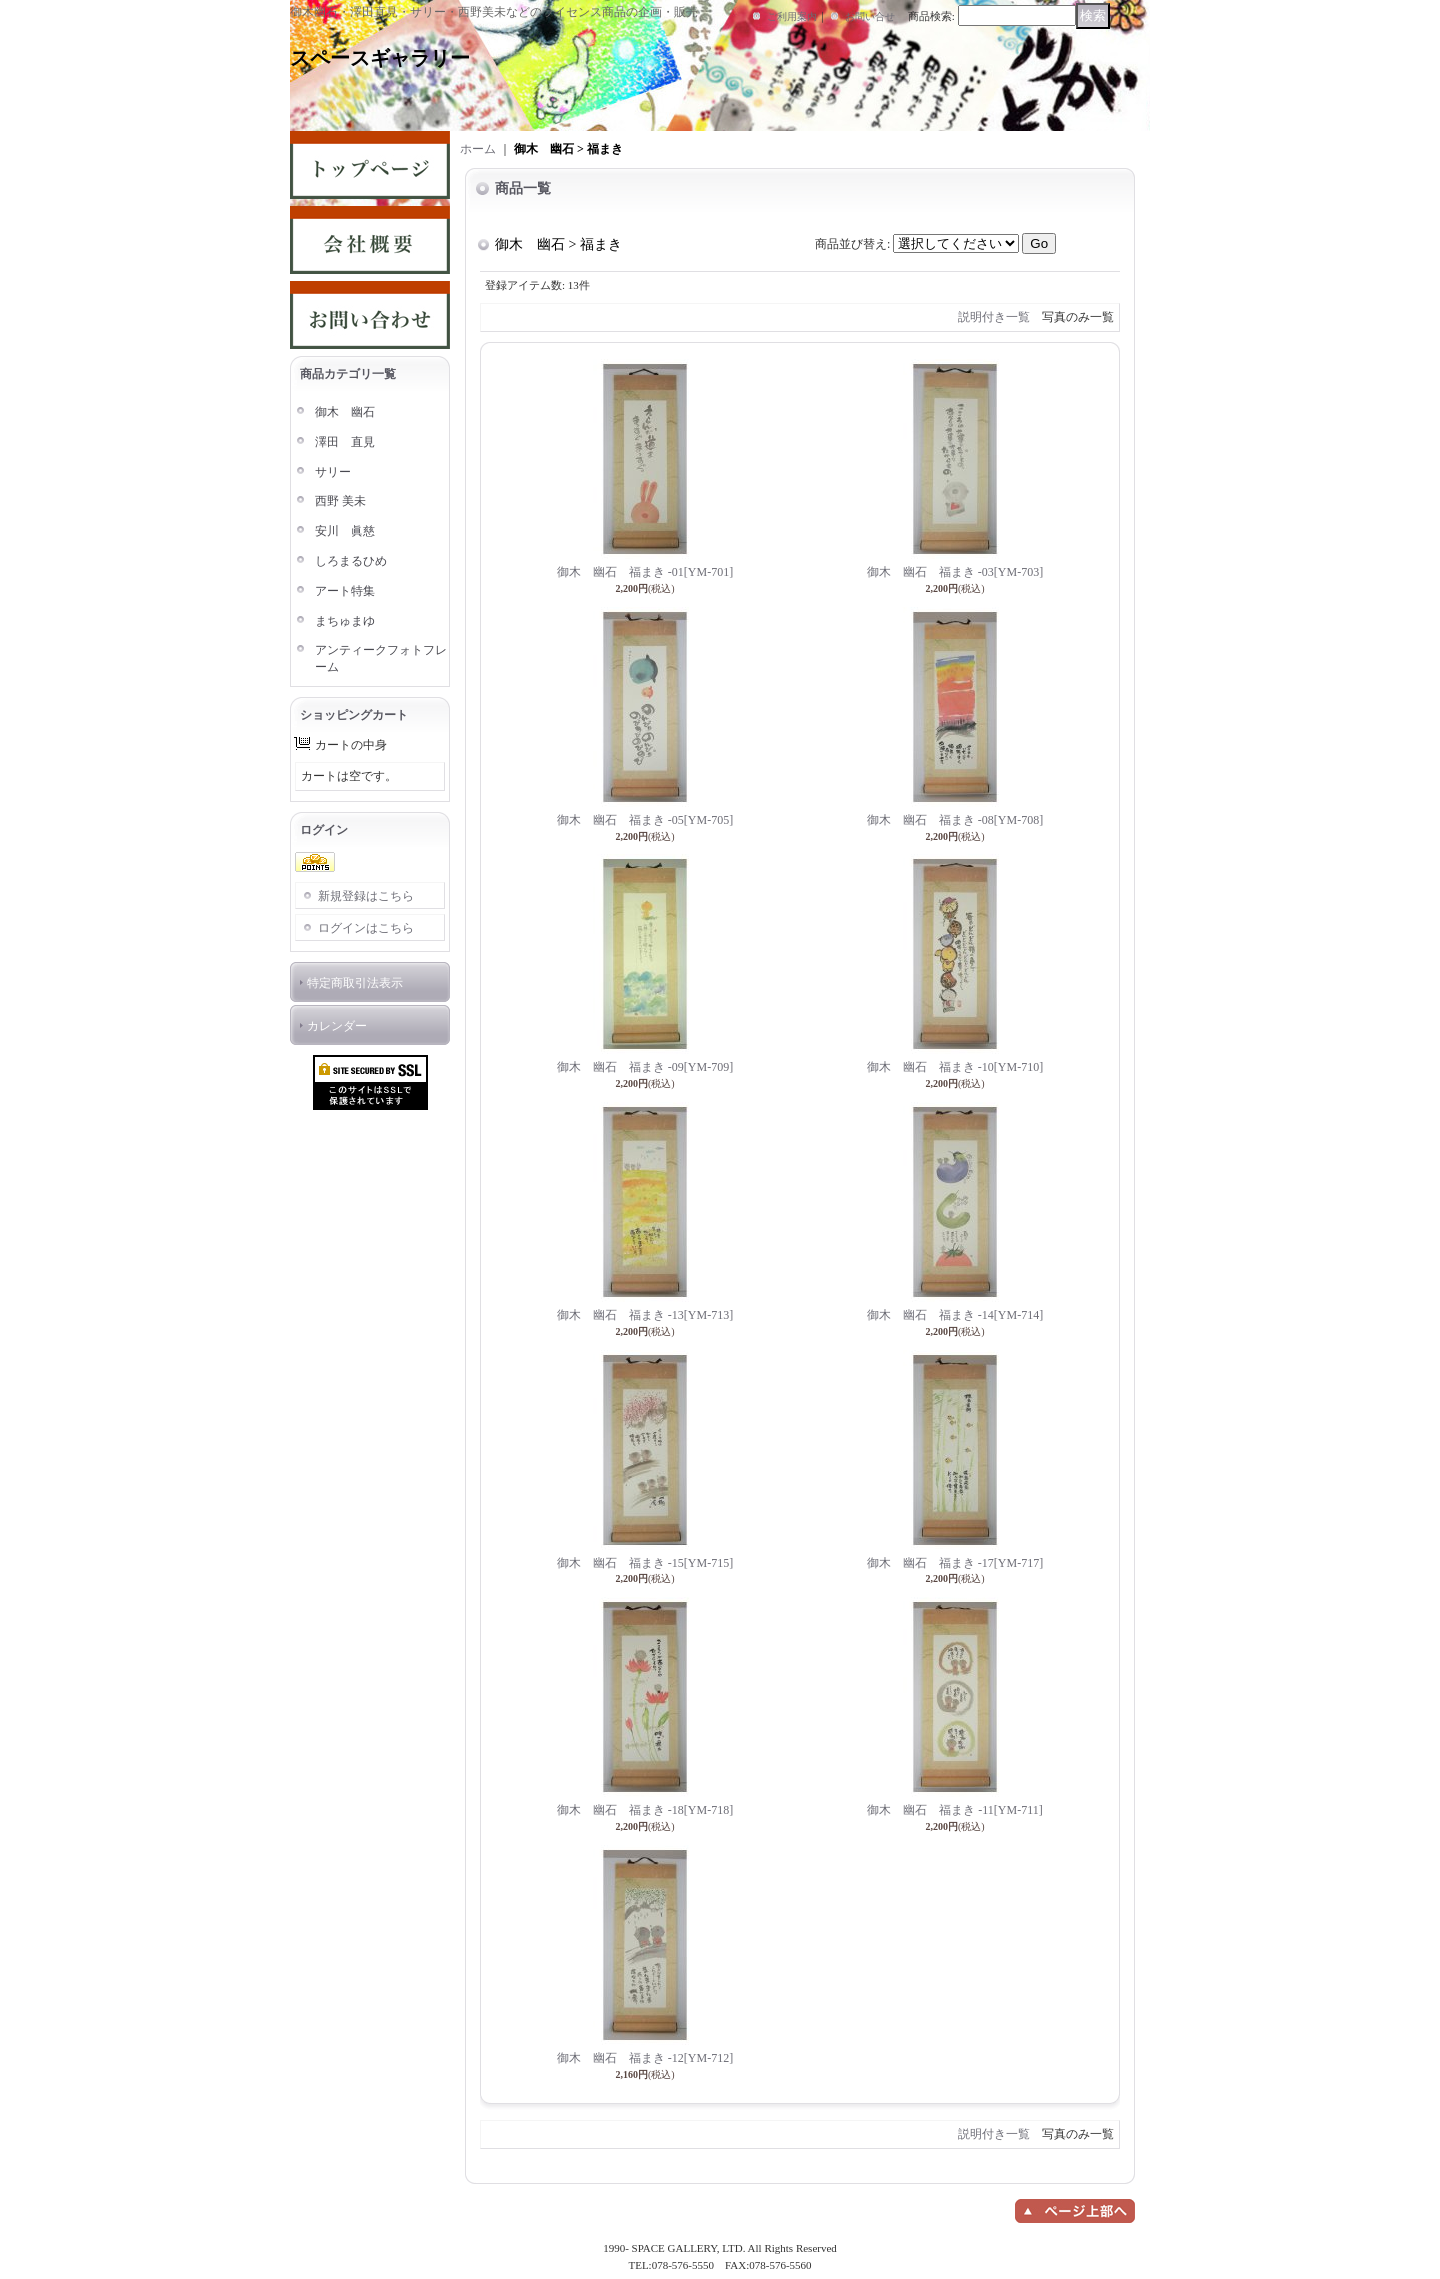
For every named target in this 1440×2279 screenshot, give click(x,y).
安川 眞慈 (345, 531)
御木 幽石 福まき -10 (955, 1067)
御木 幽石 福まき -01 (645, 572)
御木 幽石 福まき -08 (955, 820)
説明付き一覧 (994, 317)
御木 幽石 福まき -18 (645, 1810)
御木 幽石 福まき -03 (955, 572)
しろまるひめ (351, 561)
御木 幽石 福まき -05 (645, 820)
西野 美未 (340, 501)
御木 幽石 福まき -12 (645, 2058)
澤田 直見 (345, 442)
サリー (333, 472)
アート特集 (345, 591)
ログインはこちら (366, 928)
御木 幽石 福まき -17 (955, 1563)
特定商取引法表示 (355, 983)
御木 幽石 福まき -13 (645, 1315)
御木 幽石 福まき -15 (645, 1563)
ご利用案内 (792, 16)
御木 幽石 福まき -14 (955, 1315)
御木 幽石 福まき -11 (954, 1810)
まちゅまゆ (345, 621)
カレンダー (337, 1026)
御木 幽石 (345, 412)
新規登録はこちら (366, 896)
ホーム (478, 149)
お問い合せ (870, 16)
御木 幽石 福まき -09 (645, 1067)
